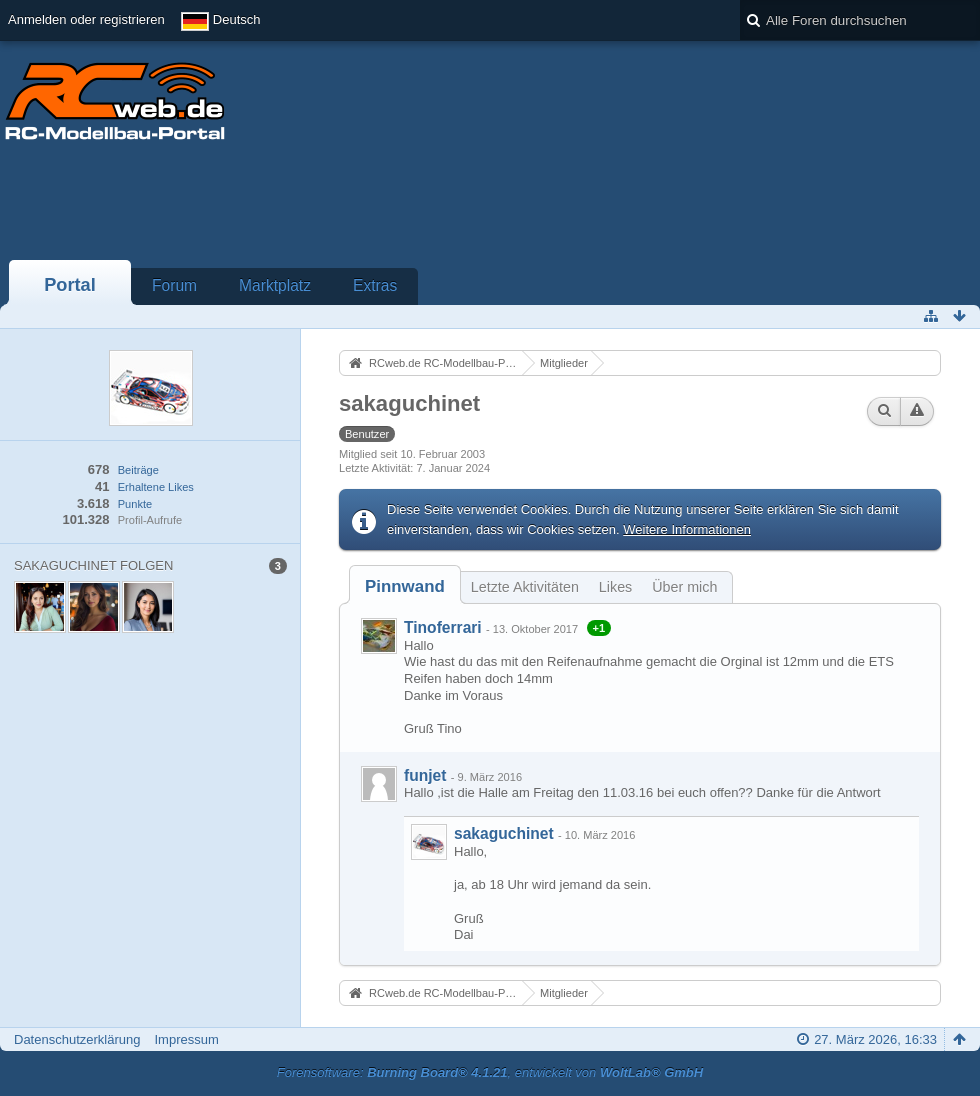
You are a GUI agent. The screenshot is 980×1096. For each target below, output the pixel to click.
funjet (425, 775)
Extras (375, 285)
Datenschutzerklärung (77, 1039)
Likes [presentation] (615, 587)
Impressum (186, 1039)
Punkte (135, 504)
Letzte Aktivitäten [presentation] (525, 587)
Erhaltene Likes (156, 487)
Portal (70, 285)
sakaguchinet (504, 833)
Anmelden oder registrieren (86, 19)
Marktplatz (275, 285)
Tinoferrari (443, 627)
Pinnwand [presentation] (405, 586)
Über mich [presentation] (684, 587)
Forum (174, 285)
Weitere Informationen (687, 529)
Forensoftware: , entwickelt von (490, 1072)
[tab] (405, 586)
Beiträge (138, 470)
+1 (599, 628)
